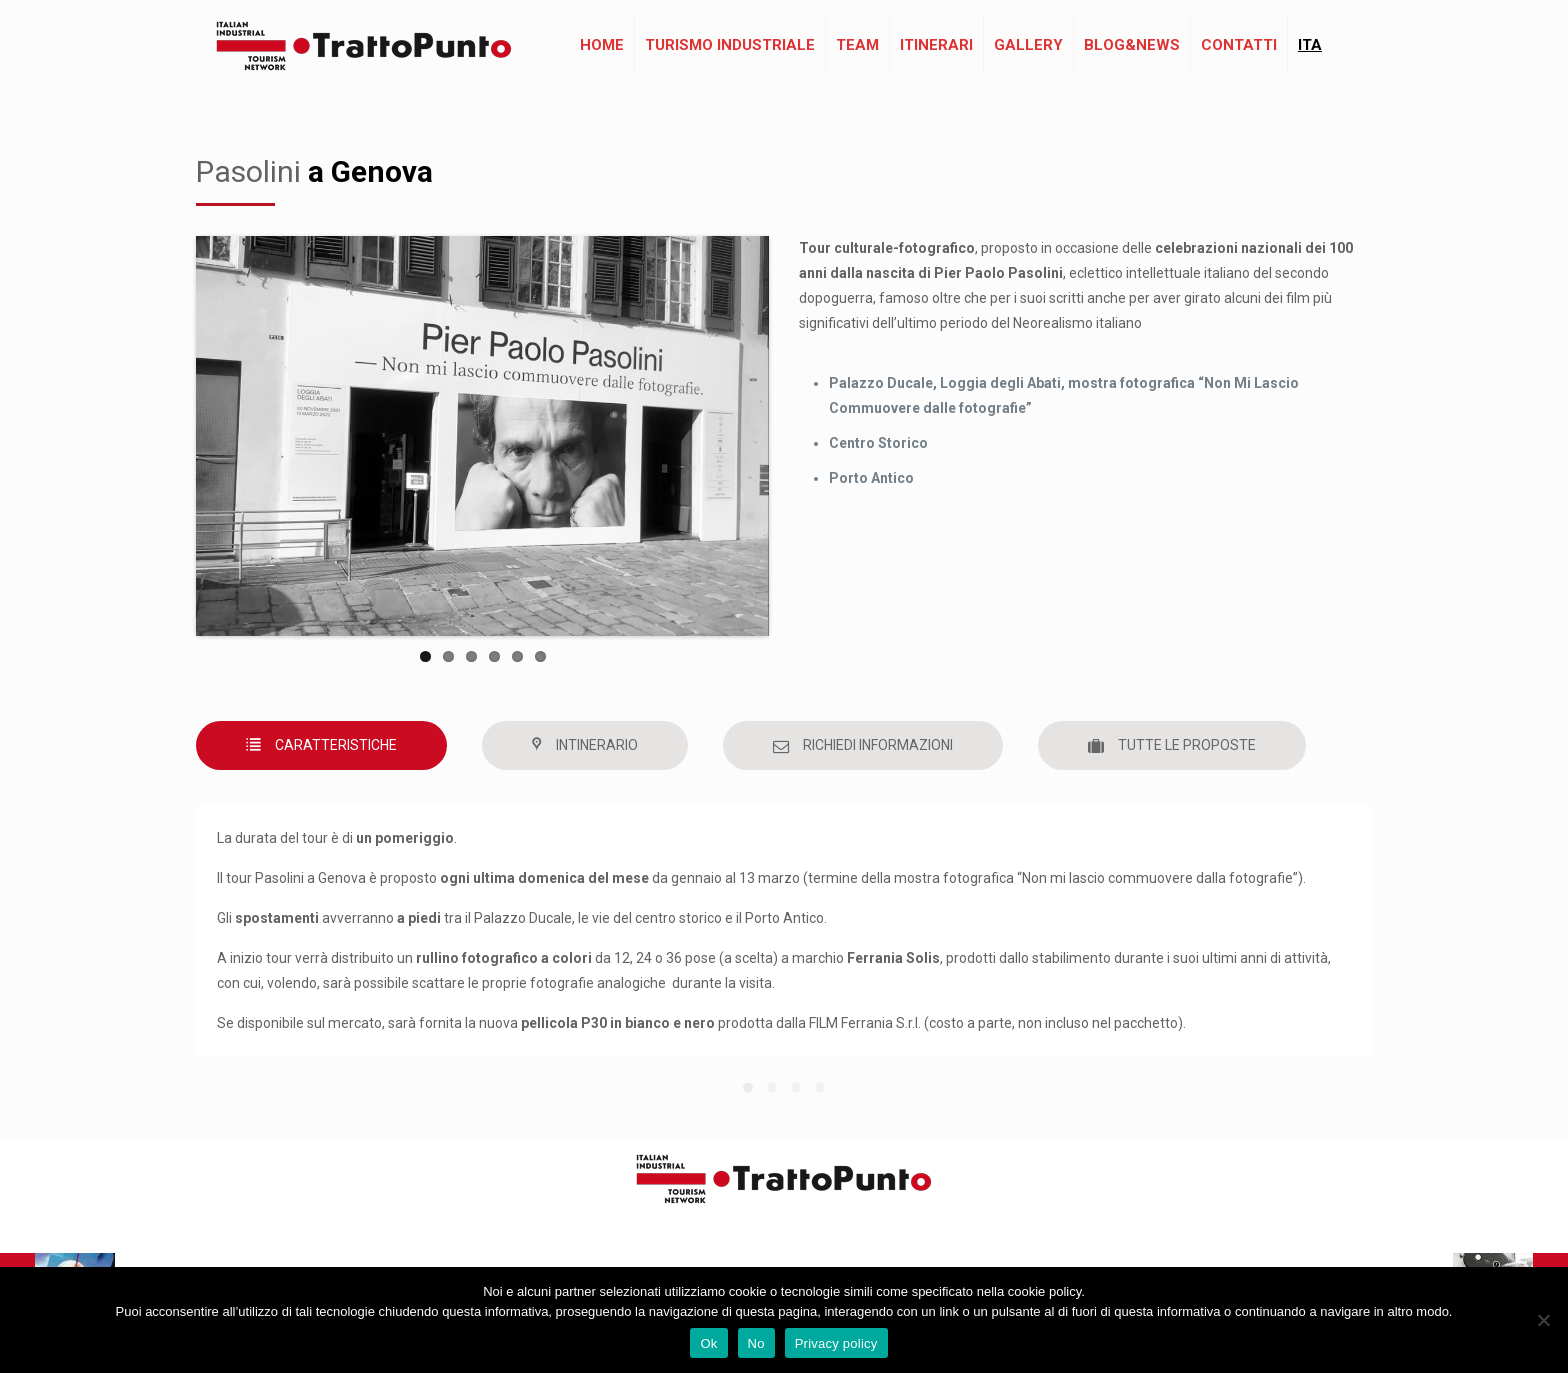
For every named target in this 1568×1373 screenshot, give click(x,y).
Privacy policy (836, 1343)
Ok (708, 1343)
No (756, 1343)
